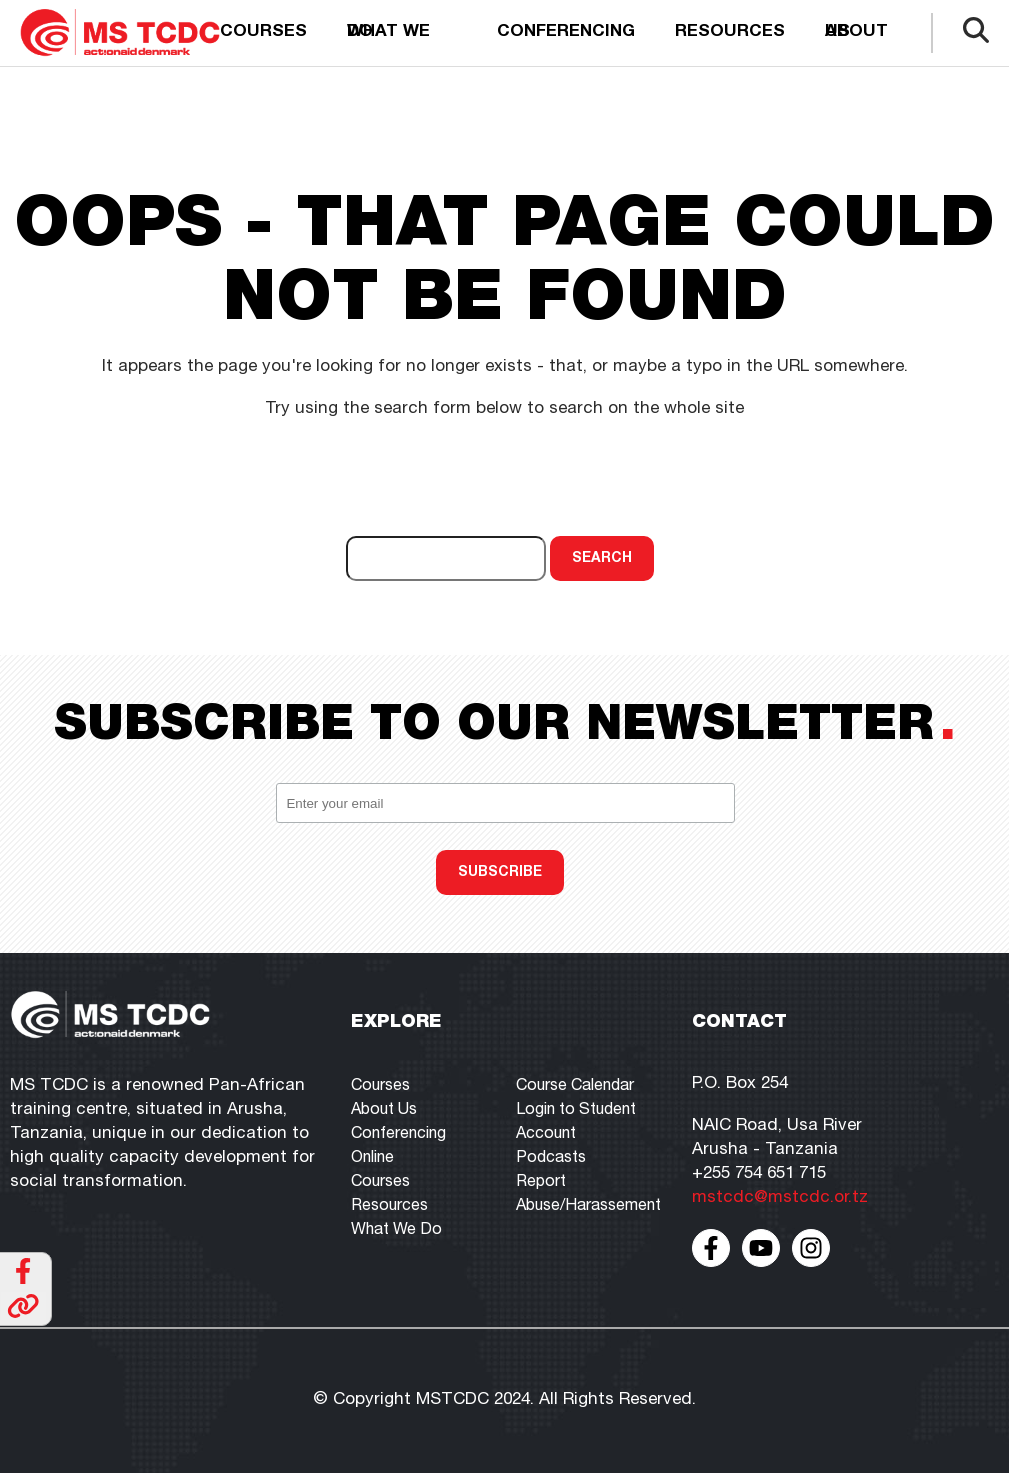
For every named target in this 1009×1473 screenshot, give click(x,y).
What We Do (396, 1231)
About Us (384, 1111)
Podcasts (551, 1159)
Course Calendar (575, 1087)
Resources (730, 32)
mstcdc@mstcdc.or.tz (780, 1198)
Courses (263, 32)
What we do (388, 32)
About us (856, 32)
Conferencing (566, 32)
